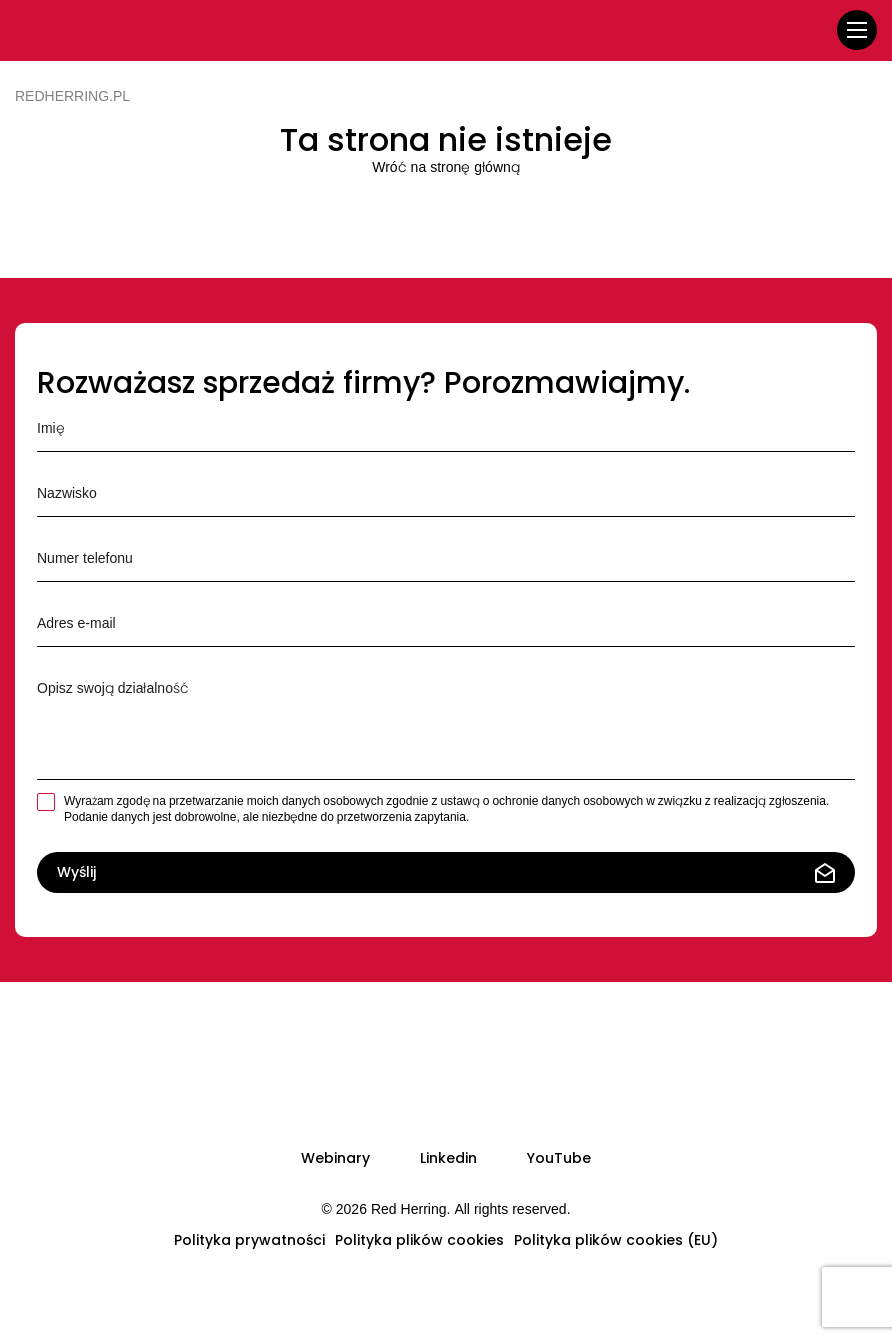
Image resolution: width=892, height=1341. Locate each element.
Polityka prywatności (249, 1240)
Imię (446, 426)
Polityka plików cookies (419, 1240)
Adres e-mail (446, 621)
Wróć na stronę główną (446, 167)
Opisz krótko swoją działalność (446, 720)
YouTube (559, 1158)
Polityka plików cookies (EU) (616, 1240)
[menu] (857, 30)
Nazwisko (446, 491)
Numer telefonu (446, 556)
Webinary (335, 1158)
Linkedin (448, 1158)
